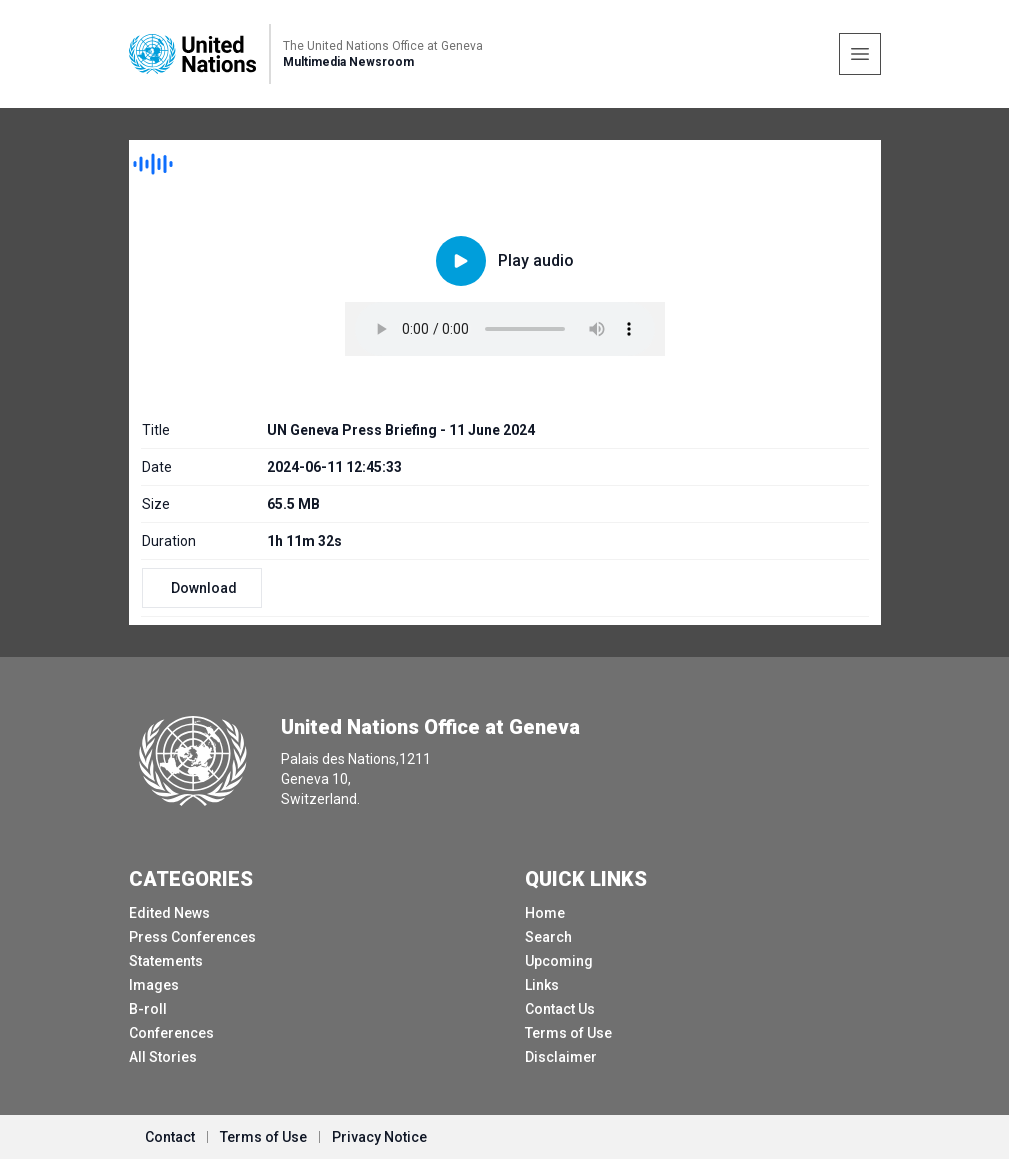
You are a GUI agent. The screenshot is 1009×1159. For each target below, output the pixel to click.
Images (154, 985)
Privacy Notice (379, 1137)
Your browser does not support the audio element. (505, 329)
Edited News (169, 913)
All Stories (163, 1057)
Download (204, 588)
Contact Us (560, 1009)
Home (545, 913)
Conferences (171, 1033)
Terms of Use (568, 1033)
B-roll (148, 1009)
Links (542, 985)
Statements (166, 961)
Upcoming (559, 961)
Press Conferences (192, 937)
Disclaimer (561, 1057)
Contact (170, 1137)
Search (548, 937)
